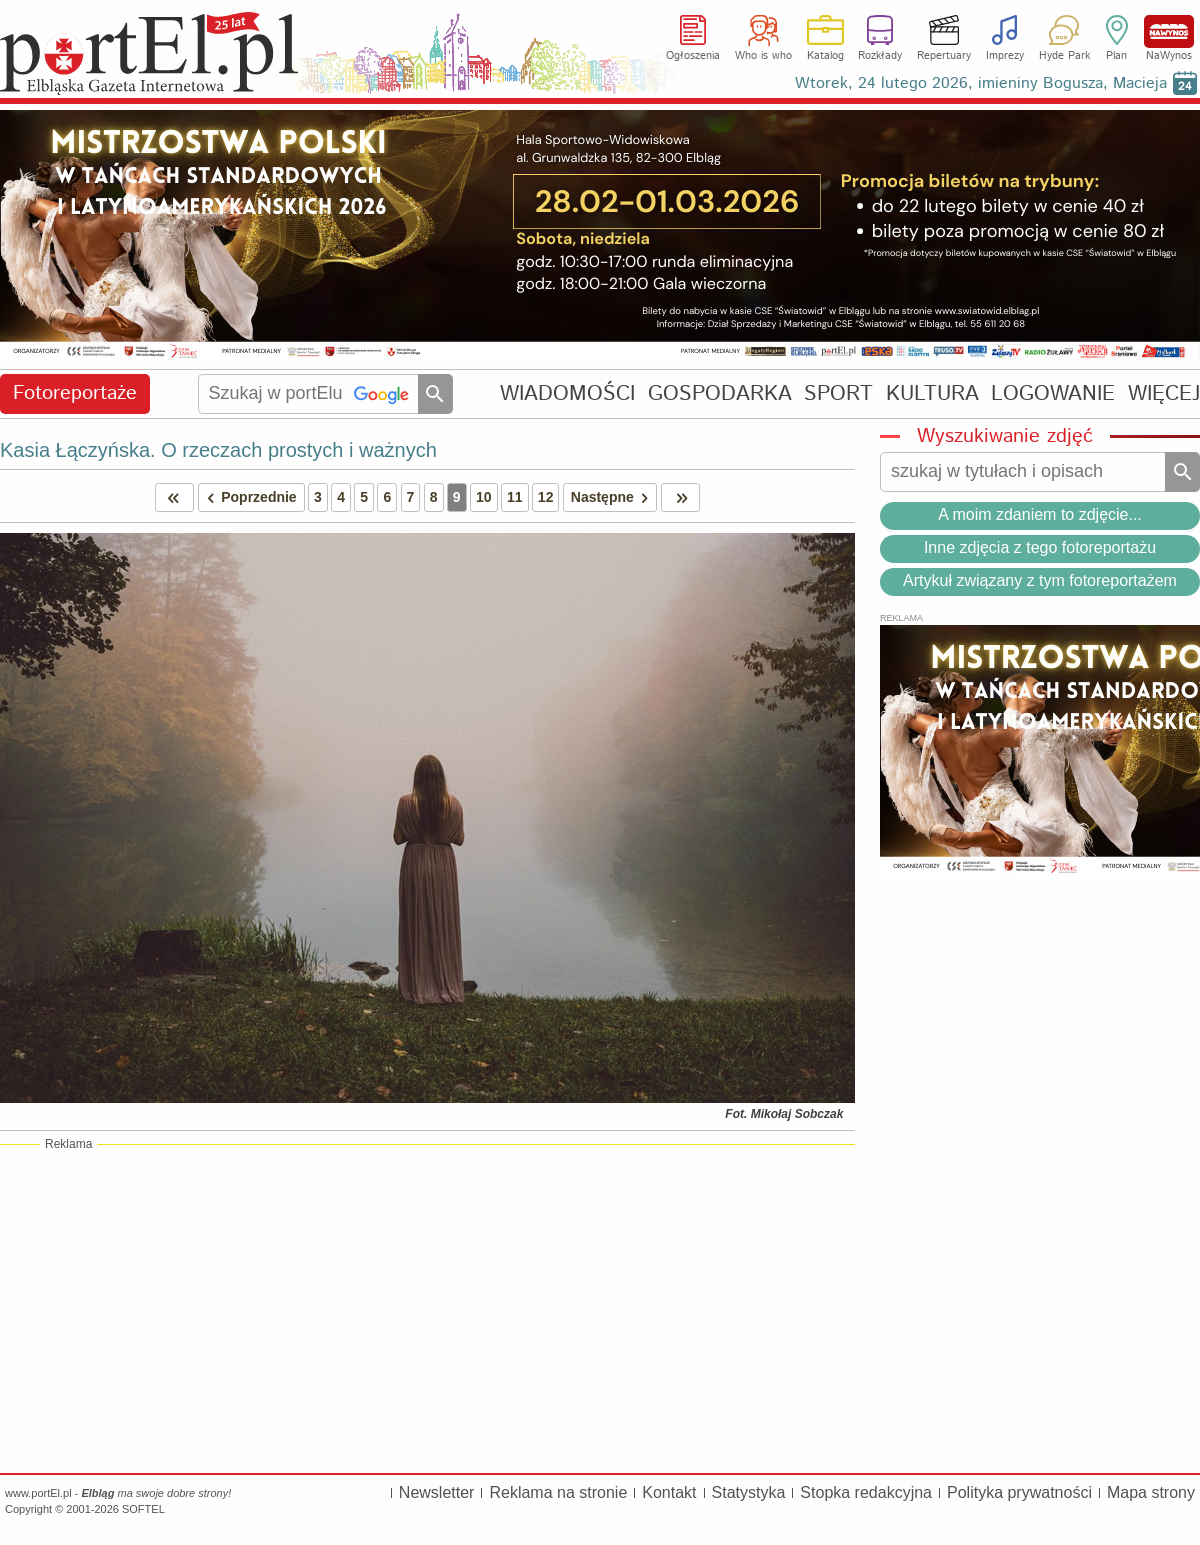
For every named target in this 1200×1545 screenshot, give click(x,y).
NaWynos (1169, 31)
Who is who (763, 56)
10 (484, 497)
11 (515, 497)
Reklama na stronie (558, 1492)
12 (546, 497)
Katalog (825, 56)
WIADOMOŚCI (567, 393)
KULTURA (932, 393)
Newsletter (437, 1492)
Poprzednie (248, 497)
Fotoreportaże (75, 393)
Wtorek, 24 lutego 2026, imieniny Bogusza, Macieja (981, 83)
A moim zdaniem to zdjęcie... (1040, 514)
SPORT (838, 393)
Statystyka (749, 1492)
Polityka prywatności (1019, 1492)
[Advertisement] (427, 1308)
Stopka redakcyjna (866, 1492)
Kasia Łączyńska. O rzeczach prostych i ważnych (218, 450)
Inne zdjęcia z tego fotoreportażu (1040, 547)
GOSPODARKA (720, 393)
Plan (1116, 56)
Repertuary (944, 56)
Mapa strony (1151, 1492)
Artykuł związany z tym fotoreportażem (1040, 580)
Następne (613, 497)
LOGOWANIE (1053, 393)
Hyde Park (1064, 56)
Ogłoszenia (693, 56)
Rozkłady (880, 56)
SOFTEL (143, 1509)
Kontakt (669, 1492)
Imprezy (1005, 56)
